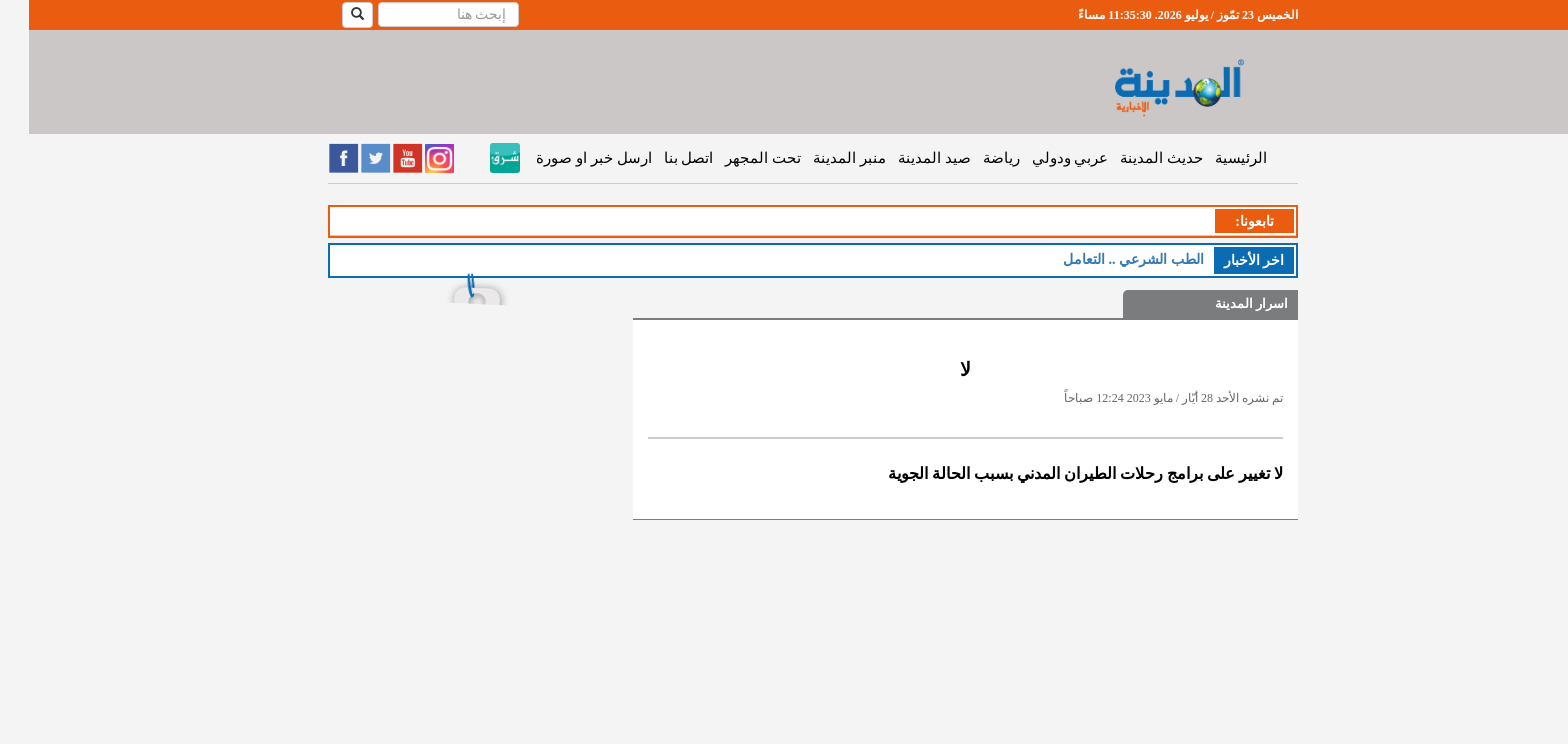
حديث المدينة (1132, 158)
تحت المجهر (734, 158)
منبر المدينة (820, 158)
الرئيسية (1212, 158)
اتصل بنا (660, 158)
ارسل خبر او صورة (564, 158)
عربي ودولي (1041, 158)
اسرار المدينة (1222, 303)
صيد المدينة (905, 158)
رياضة (972, 158)
